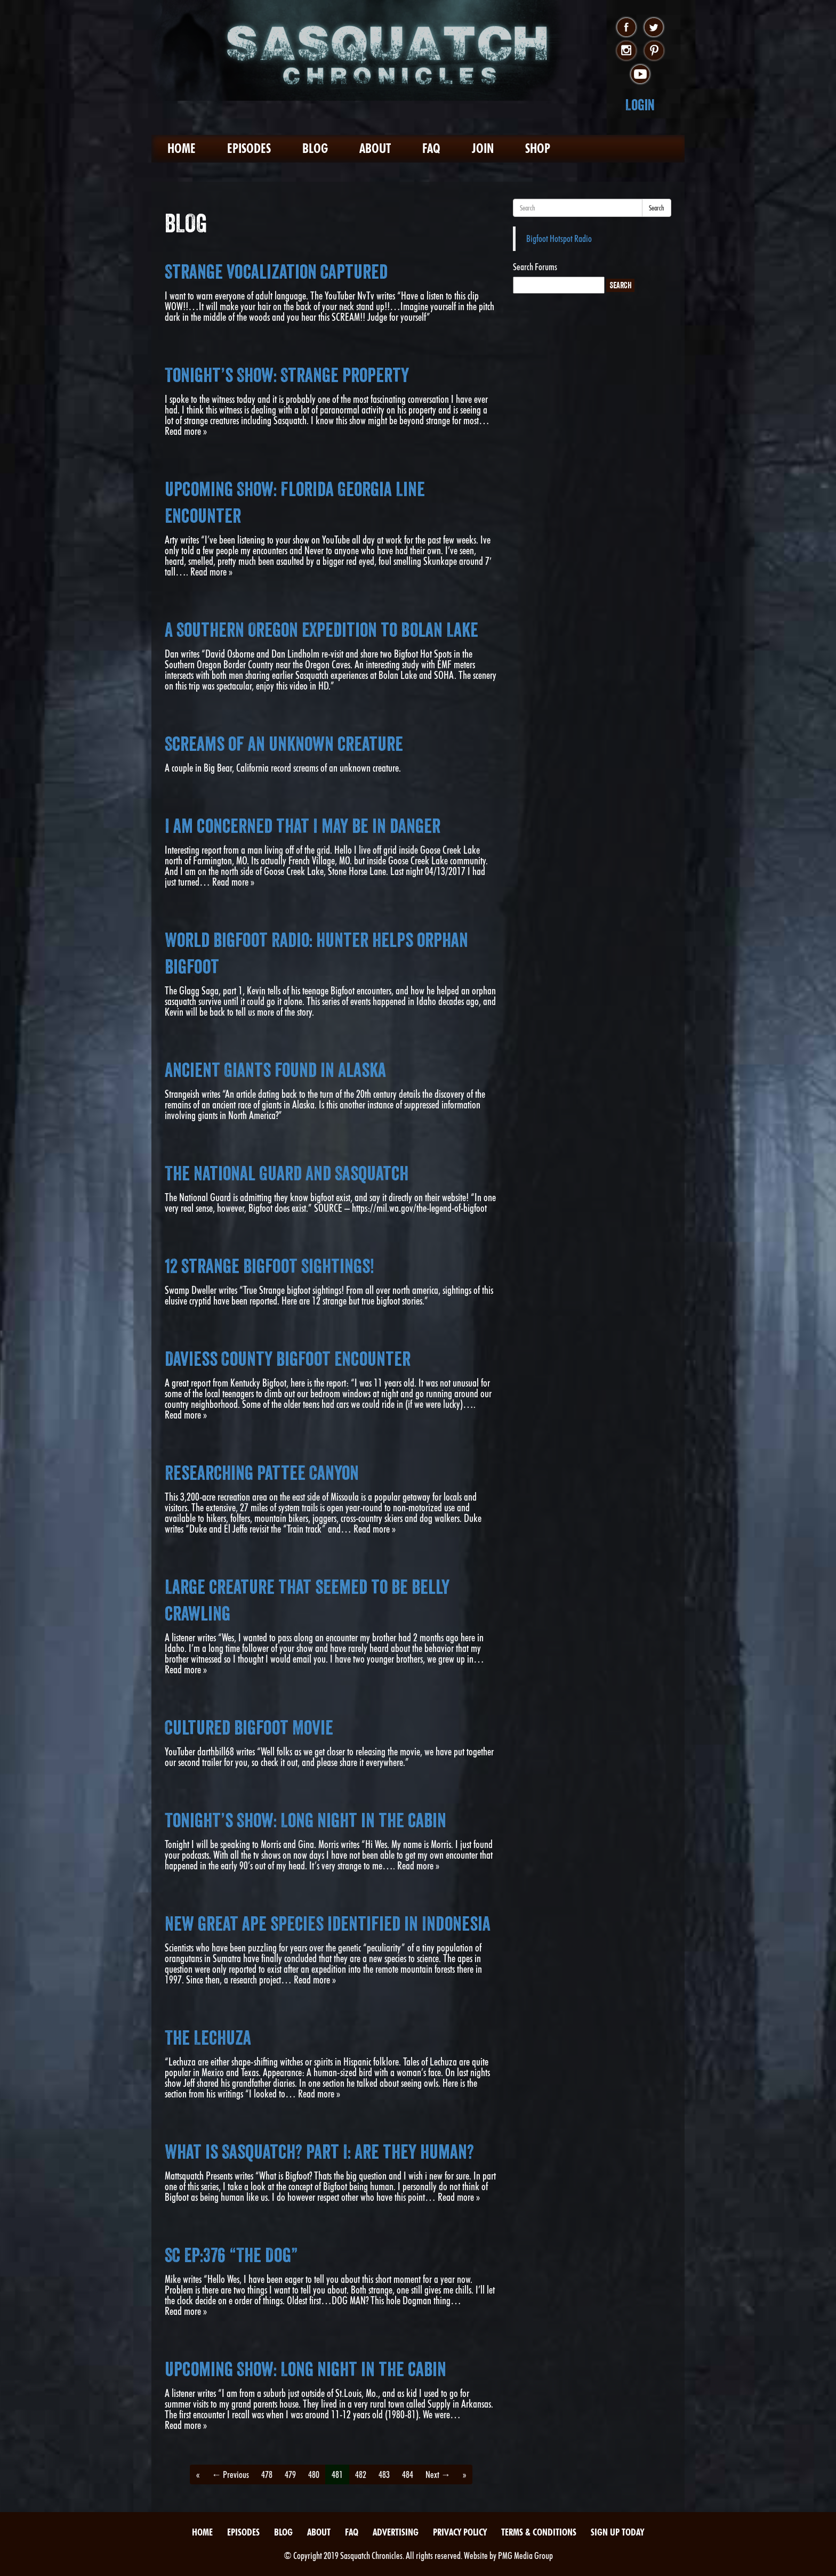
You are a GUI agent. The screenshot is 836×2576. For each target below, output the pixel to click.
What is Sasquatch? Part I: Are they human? (319, 2152)
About (375, 148)
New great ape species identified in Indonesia (328, 1923)
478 (266, 2474)
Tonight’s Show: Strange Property (287, 375)
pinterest (653, 51)
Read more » (186, 431)
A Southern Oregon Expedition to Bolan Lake (321, 630)
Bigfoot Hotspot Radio (559, 238)
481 (337, 2474)
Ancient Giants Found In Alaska (275, 1070)
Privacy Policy (460, 2532)
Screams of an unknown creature (284, 744)
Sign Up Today (617, 2532)
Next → (438, 2474)
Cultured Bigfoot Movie (249, 1727)
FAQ (431, 148)
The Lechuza (208, 2038)
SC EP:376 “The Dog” (231, 2255)
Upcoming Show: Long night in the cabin (305, 2369)
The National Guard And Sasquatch (286, 1173)
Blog (315, 148)
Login (640, 104)
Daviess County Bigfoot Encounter (288, 1359)
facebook (626, 27)
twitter (653, 27)
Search (656, 208)
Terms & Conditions (538, 2532)
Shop (537, 148)
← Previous (230, 2474)
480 (313, 2474)
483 (384, 2474)
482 (360, 2474)
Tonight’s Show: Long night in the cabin (305, 1820)
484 (407, 2474)
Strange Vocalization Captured (276, 271)
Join (483, 148)
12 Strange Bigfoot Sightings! (269, 1266)
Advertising (396, 2532)
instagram (626, 51)
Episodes (249, 148)
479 (290, 2474)
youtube (640, 74)
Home (181, 148)
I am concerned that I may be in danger (302, 826)
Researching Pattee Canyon (262, 1473)
